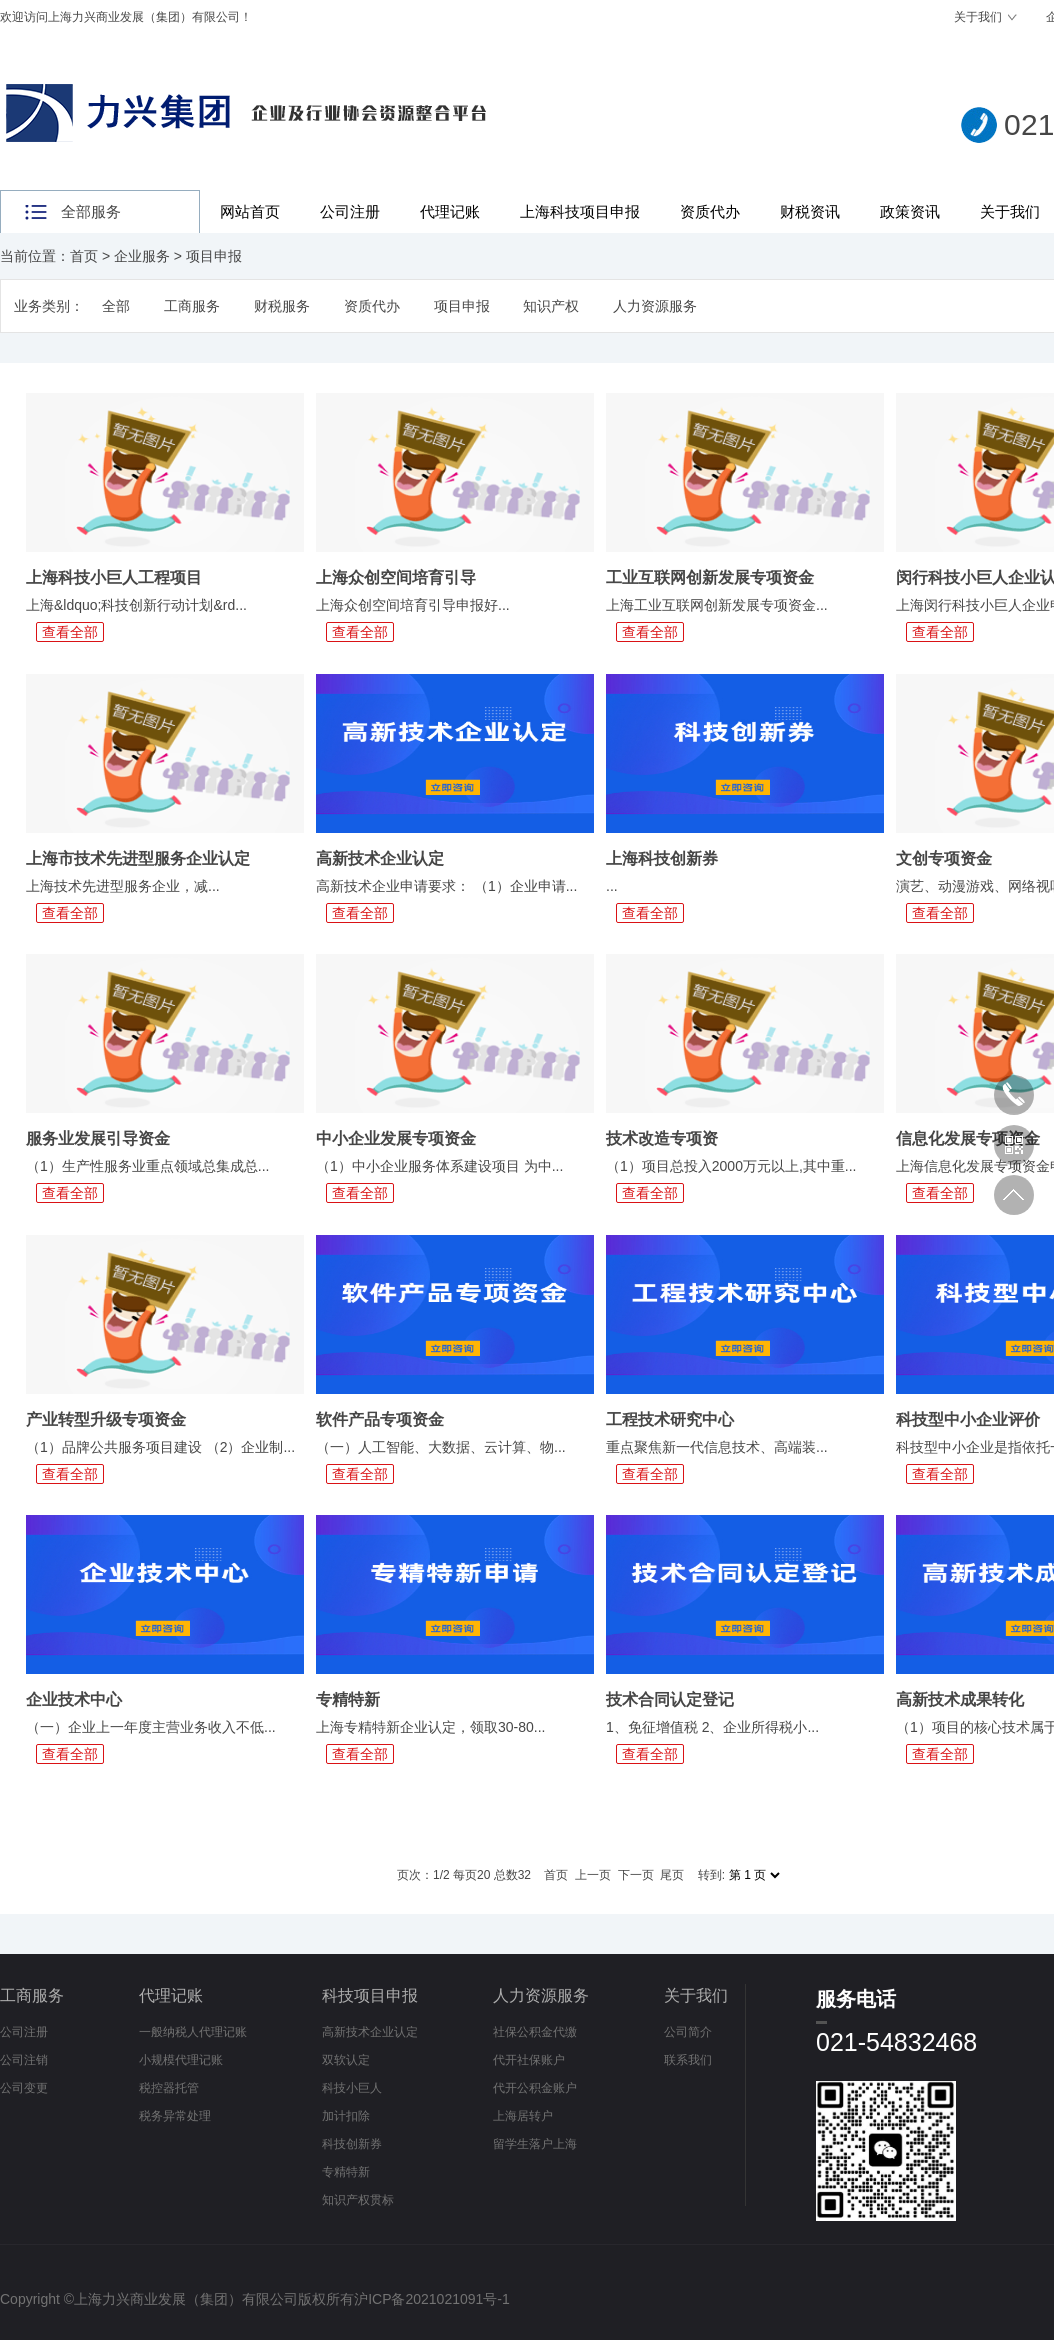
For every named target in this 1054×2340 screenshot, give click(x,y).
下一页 (636, 1875)
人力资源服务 (655, 306)
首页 (84, 256)
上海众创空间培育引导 (396, 577)
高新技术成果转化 (960, 1699)
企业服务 (142, 256)
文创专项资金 (944, 858)
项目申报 (214, 256)
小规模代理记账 (181, 2060)
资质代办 (710, 211)
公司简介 (688, 2032)
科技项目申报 (370, 1995)
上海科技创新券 (662, 858)
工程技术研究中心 (670, 1419)
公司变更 (24, 2088)
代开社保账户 (529, 2060)
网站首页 (250, 211)
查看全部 (70, 632)
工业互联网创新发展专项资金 (710, 577)
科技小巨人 (352, 2088)
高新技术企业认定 (380, 858)
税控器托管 (169, 2088)
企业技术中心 (74, 1699)
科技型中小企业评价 (968, 1419)
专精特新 (348, 1699)
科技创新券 (352, 2144)
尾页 (672, 1875)
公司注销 (24, 2060)
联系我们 (688, 2060)
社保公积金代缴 (535, 2032)
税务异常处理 (175, 2116)
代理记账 (450, 211)
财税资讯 (810, 211)
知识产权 (551, 306)
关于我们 (978, 17)
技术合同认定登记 (670, 1699)
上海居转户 (523, 2116)
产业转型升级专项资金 (106, 1419)
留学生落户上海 (535, 2144)
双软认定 (346, 2060)
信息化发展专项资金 (968, 1138)
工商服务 (192, 306)
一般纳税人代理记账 (193, 2032)
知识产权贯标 (358, 2200)
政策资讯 (910, 211)
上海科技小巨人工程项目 (114, 577)
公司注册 (350, 211)
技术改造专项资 (662, 1138)
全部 (116, 306)
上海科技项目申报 (580, 211)
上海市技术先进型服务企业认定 (138, 858)
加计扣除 (346, 2116)
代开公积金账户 (535, 2088)
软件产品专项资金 (380, 1419)
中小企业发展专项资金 (396, 1138)
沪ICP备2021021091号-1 (432, 2299)
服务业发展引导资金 (98, 1138)
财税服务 (282, 306)
